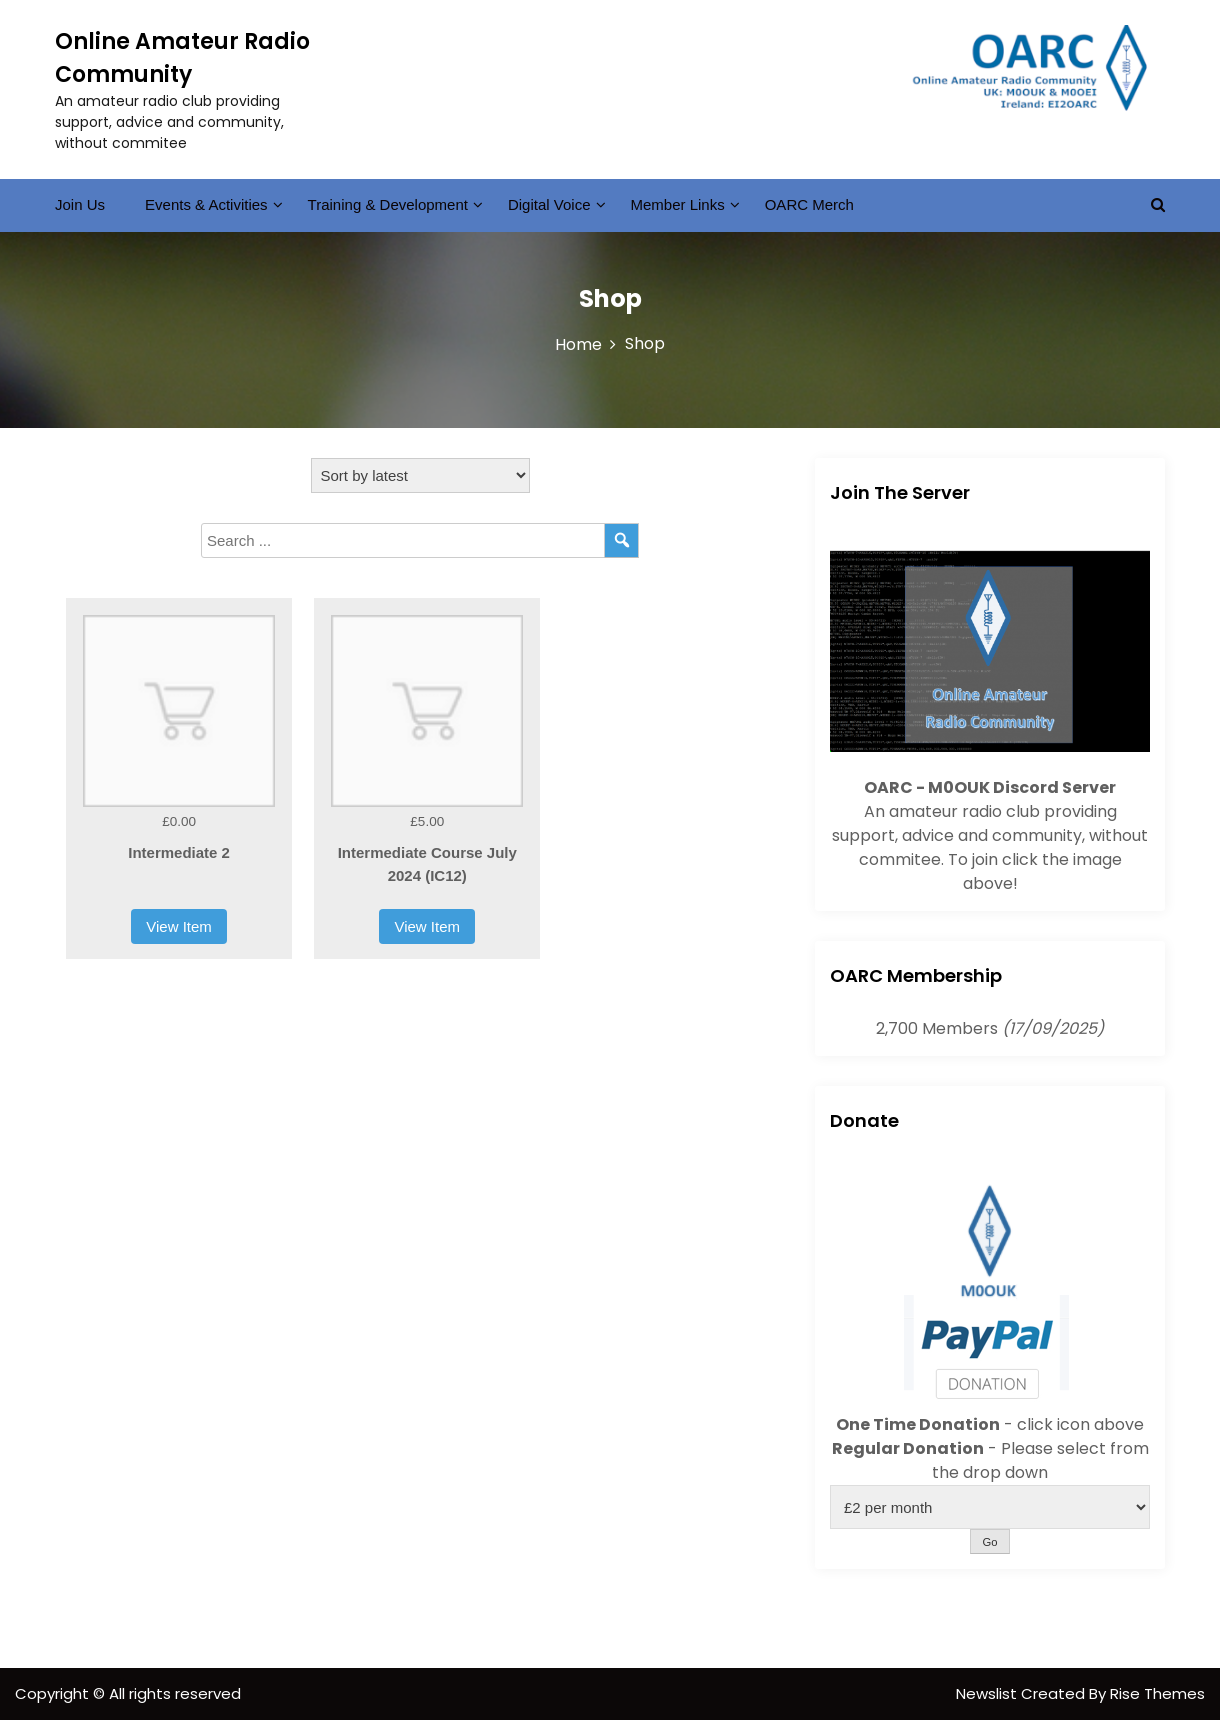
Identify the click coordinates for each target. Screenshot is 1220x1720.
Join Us (80, 204)
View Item (179, 926)
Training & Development (388, 204)
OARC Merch (809, 204)
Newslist (988, 1693)
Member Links (678, 204)
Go (989, 1542)
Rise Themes (1157, 1693)
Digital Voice (549, 204)
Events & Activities (206, 204)
